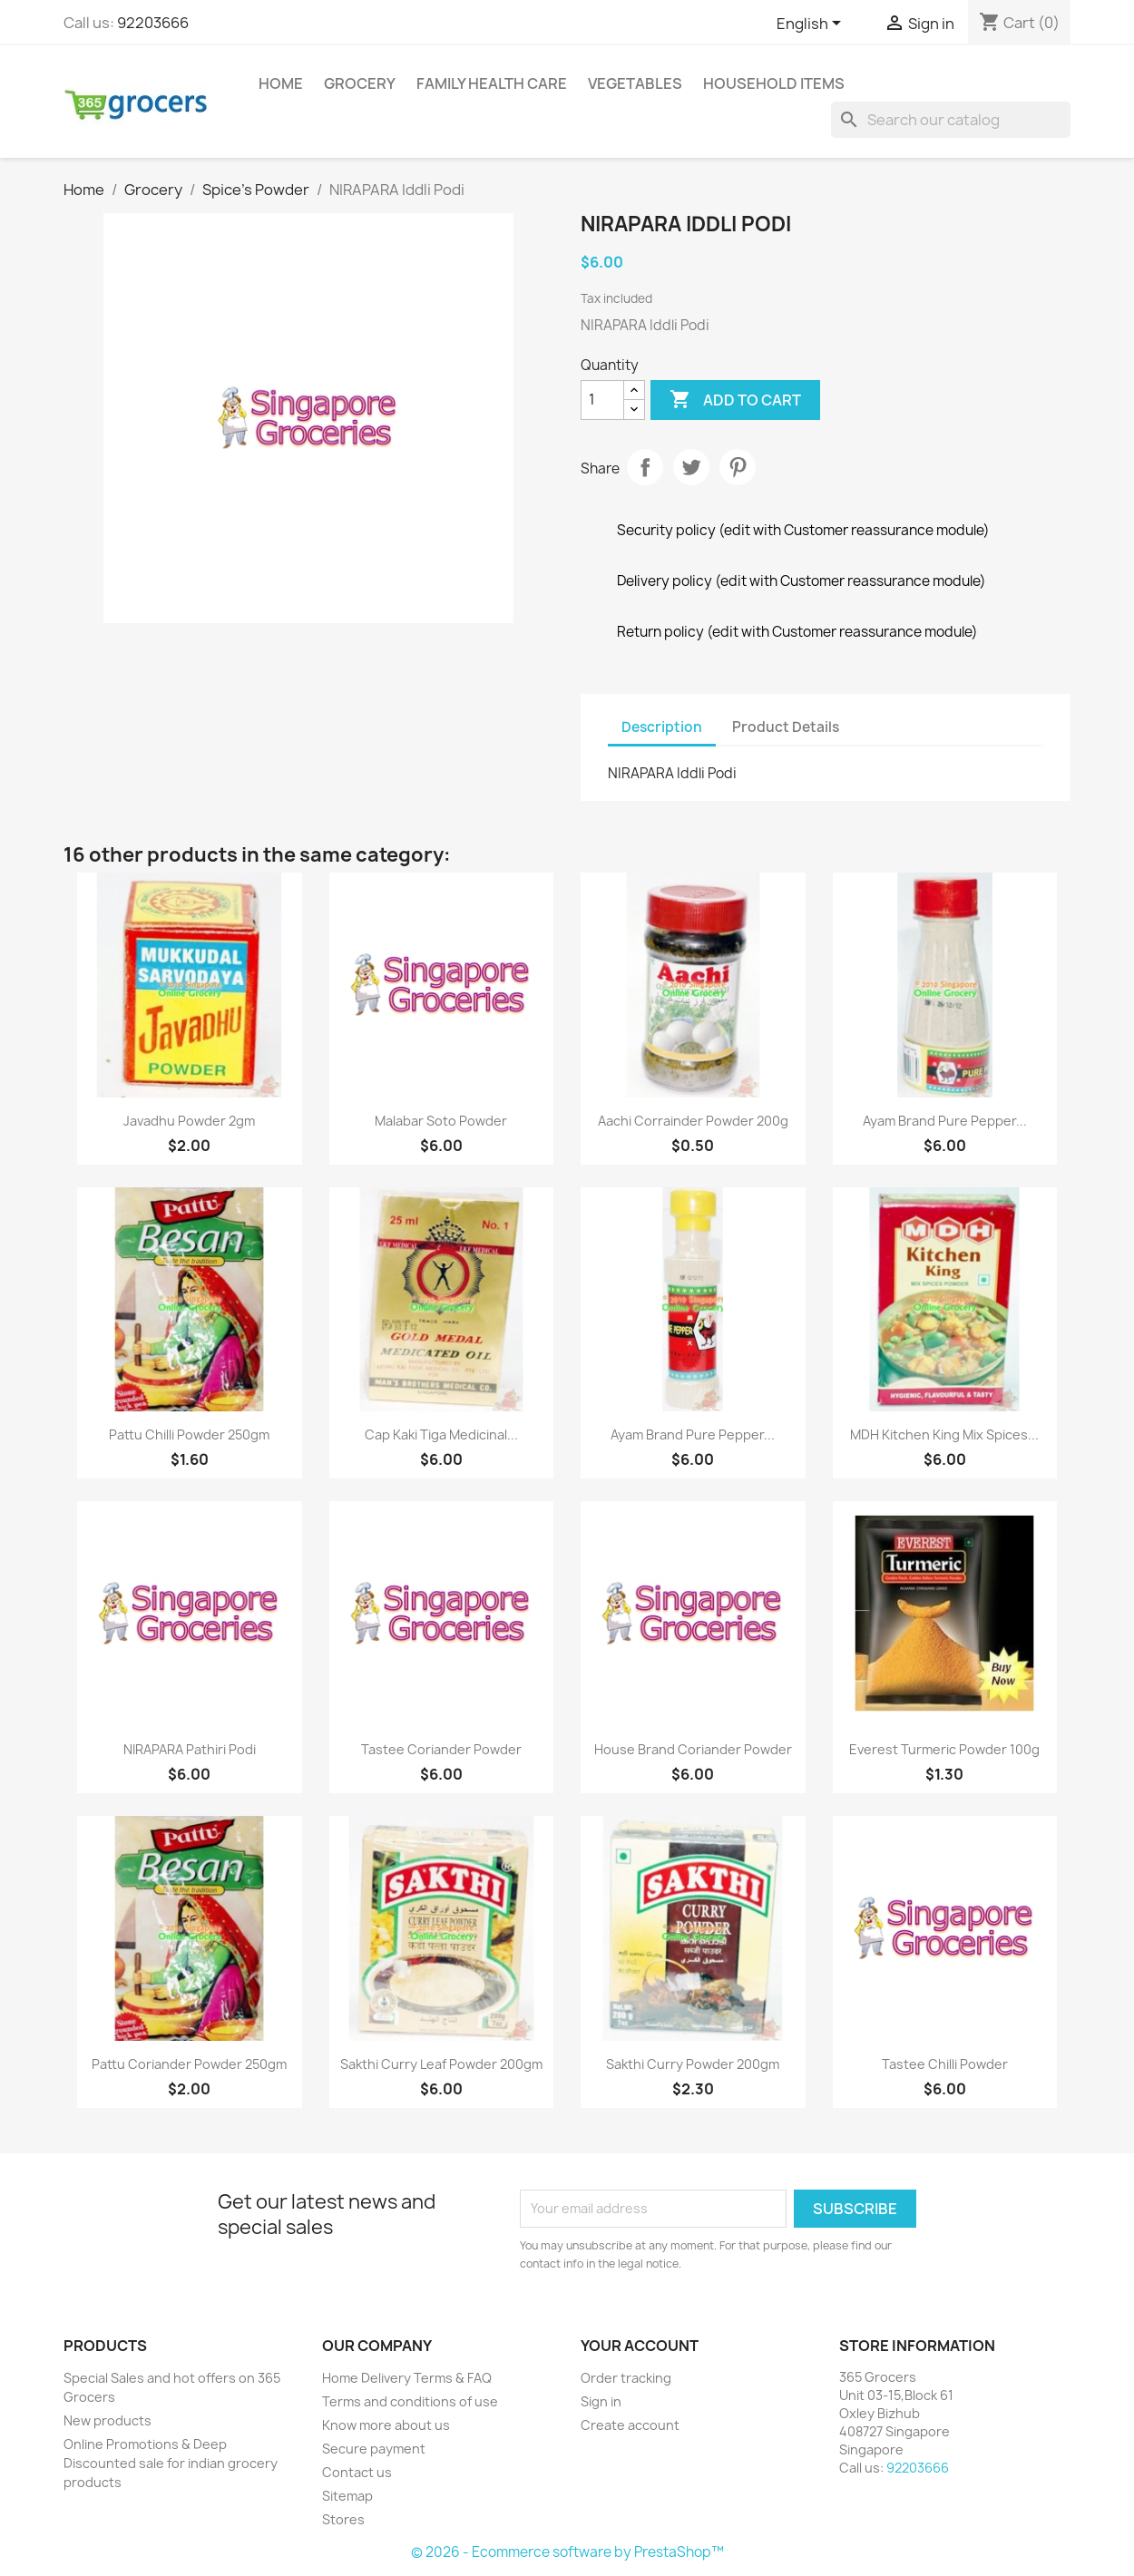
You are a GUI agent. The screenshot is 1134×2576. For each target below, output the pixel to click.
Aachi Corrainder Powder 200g (693, 1120)
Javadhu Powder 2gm (189, 1120)
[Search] (950, 120)
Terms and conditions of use (410, 2401)
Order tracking (626, 2377)
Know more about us (386, 2425)
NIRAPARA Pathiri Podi (189, 1749)
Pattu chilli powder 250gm (189, 1434)
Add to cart (735, 400)
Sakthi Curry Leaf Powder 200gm (441, 2064)
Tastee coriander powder (441, 1749)
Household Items (774, 83)
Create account (630, 2425)
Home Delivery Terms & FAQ (407, 2377)
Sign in (601, 2401)
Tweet (691, 467)
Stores (343, 2519)
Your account (640, 2346)
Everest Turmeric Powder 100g (944, 1749)
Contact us (357, 2472)
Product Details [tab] (785, 727)
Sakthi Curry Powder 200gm (692, 2064)
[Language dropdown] (812, 24)
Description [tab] (661, 727)
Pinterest (737, 467)
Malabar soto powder (441, 1120)
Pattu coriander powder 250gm (189, 2064)
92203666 (153, 23)
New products (108, 2420)
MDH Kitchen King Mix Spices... (944, 1434)
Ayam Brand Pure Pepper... (945, 1120)
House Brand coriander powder (693, 1749)
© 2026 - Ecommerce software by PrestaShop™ (567, 2551)
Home (281, 83)
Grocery (360, 83)
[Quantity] (602, 400)
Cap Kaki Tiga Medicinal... (441, 1434)
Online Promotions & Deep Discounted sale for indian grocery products (171, 2463)
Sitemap (347, 2495)
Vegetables (635, 83)
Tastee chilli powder (945, 2064)
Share (645, 467)
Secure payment (373, 2448)
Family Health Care (491, 83)
